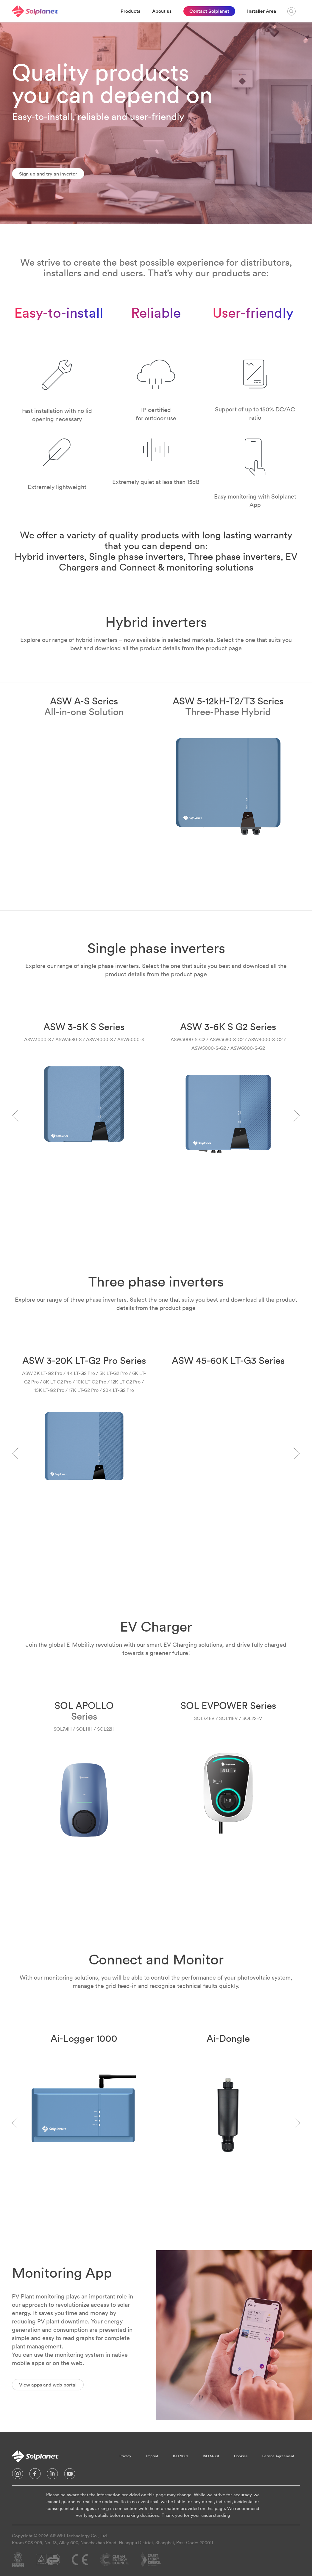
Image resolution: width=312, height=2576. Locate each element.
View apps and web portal (48, 2385)
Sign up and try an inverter (48, 174)
